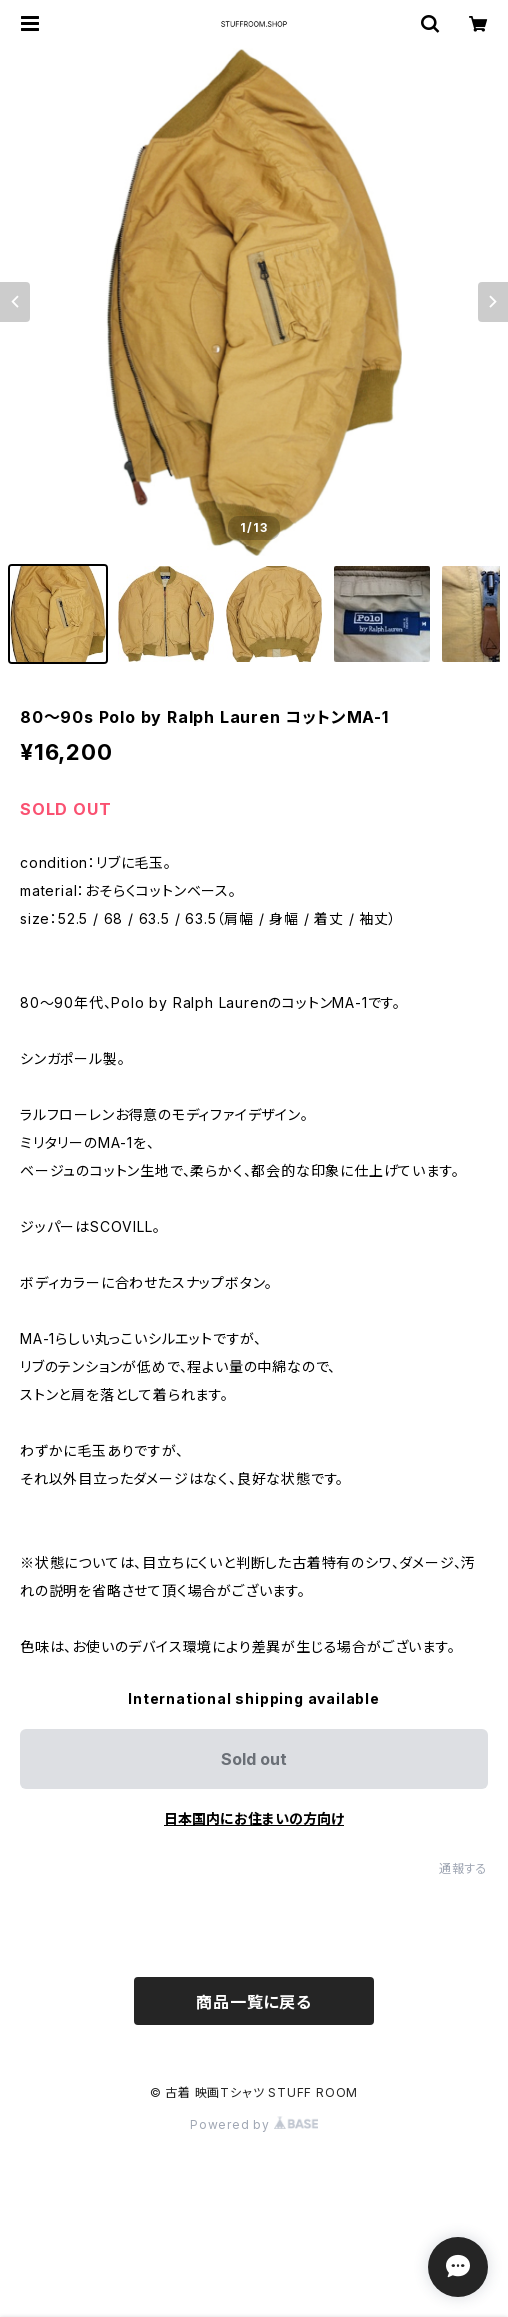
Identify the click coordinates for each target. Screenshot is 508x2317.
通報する (463, 1868)
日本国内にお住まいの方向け (254, 1818)
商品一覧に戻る (254, 2002)
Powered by (254, 2124)
